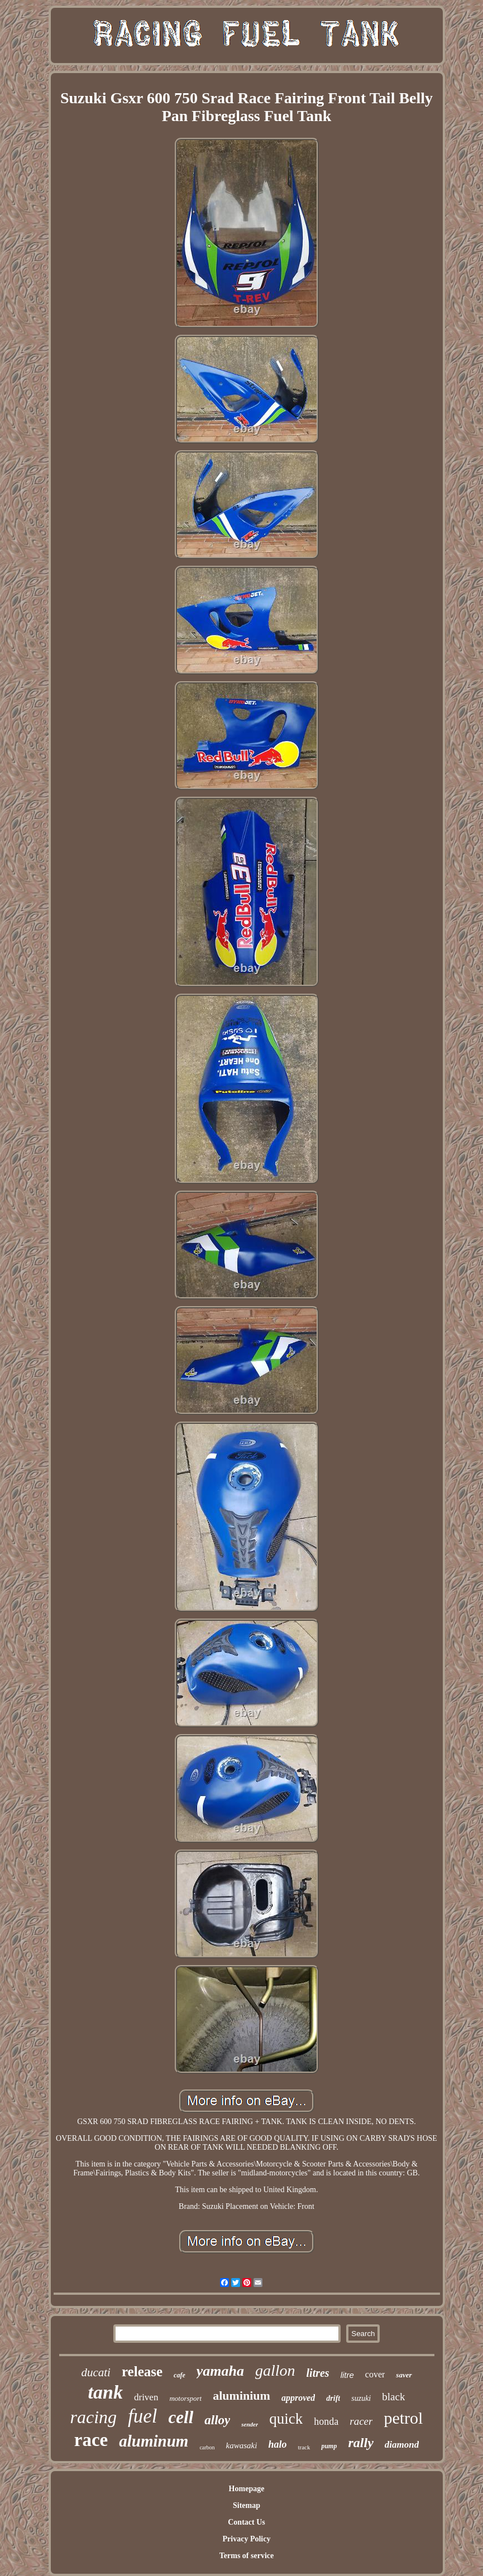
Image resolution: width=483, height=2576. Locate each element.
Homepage (247, 2488)
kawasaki (241, 2445)
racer (361, 2421)
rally (360, 2442)
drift (333, 2398)
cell (181, 2417)
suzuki (361, 2398)
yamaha (220, 2371)
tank (105, 2392)
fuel (142, 2416)
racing (93, 2417)
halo (277, 2444)
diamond (402, 2444)
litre (347, 2375)
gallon (275, 2370)
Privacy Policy (247, 2539)
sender (249, 2424)
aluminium (241, 2395)
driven (146, 2397)
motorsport (185, 2398)
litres (318, 2373)
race (91, 2440)
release (142, 2371)
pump (329, 2446)
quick (286, 2418)
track (304, 2447)
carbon (206, 2447)
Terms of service (246, 2555)
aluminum (153, 2441)
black (393, 2396)
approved (298, 2397)
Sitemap (246, 2505)
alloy (217, 2420)
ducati (96, 2372)
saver (404, 2375)
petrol (403, 2418)
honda (326, 2421)
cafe (179, 2375)
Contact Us (246, 2522)
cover (375, 2374)
